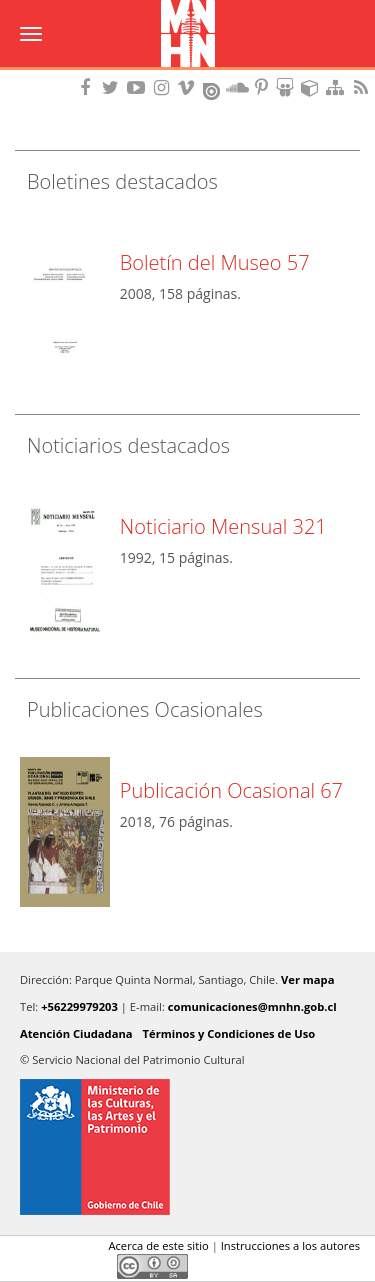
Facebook (27, 1266)
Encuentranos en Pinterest (263, 87)
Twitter (61, 1266)
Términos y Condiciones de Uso (229, 1033)
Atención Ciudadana (76, 1033)
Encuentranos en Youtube (139, 87)
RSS (363, 87)
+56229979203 (79, 1006)
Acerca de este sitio (158, 1245)
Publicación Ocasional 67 (231, 790)
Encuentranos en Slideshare (288, 87)
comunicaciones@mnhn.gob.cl (252, 1006)
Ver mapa (307, 979)
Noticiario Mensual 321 (223, 526)
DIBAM (187, 75)
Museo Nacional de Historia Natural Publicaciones (187, 35)
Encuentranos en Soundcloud (238, 87)
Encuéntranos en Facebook (89, 87)
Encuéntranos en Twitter (114, 87)
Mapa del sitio (338, 87)
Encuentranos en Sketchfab (313, 87)
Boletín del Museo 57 (215, 262)
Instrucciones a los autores (290, 1245)
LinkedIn (95, 1266)
